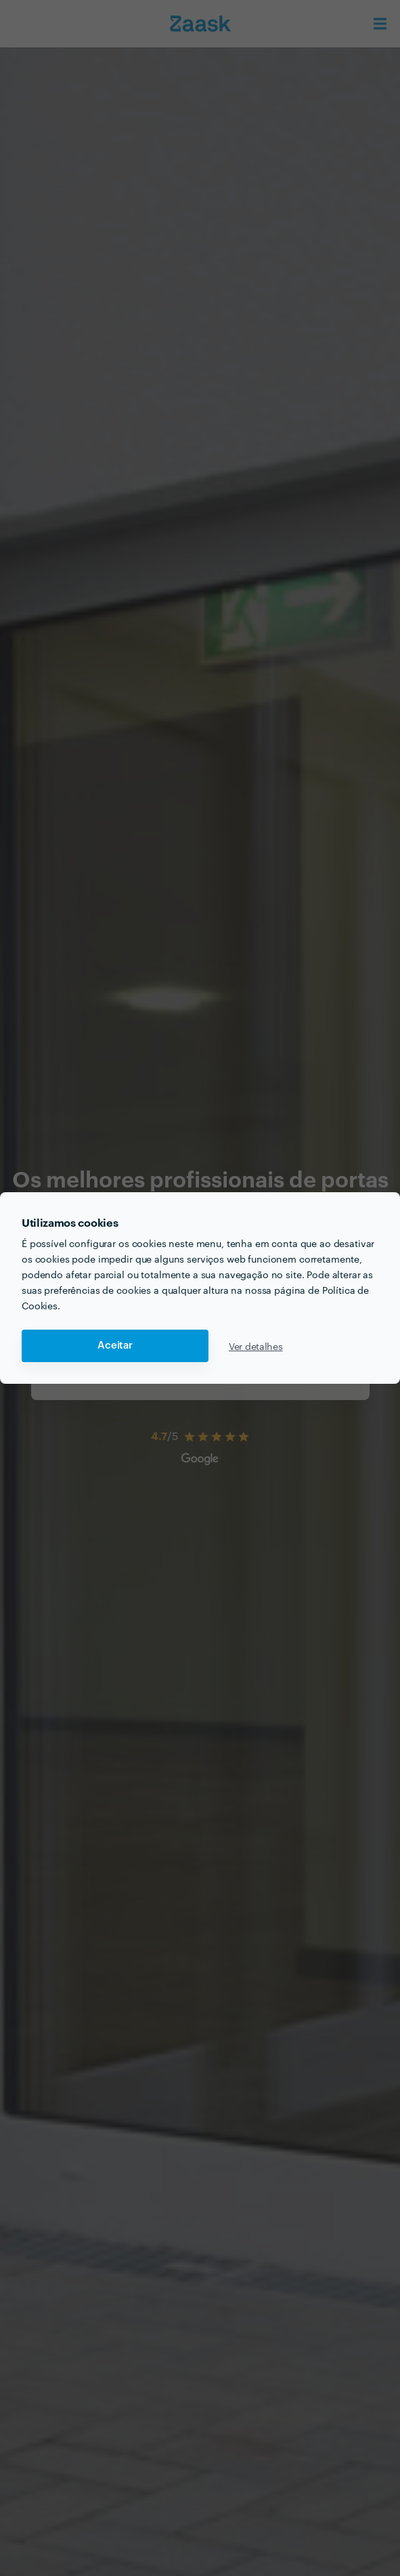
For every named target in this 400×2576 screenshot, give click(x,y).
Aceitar (115, 1345)
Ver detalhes (256, 1346)
